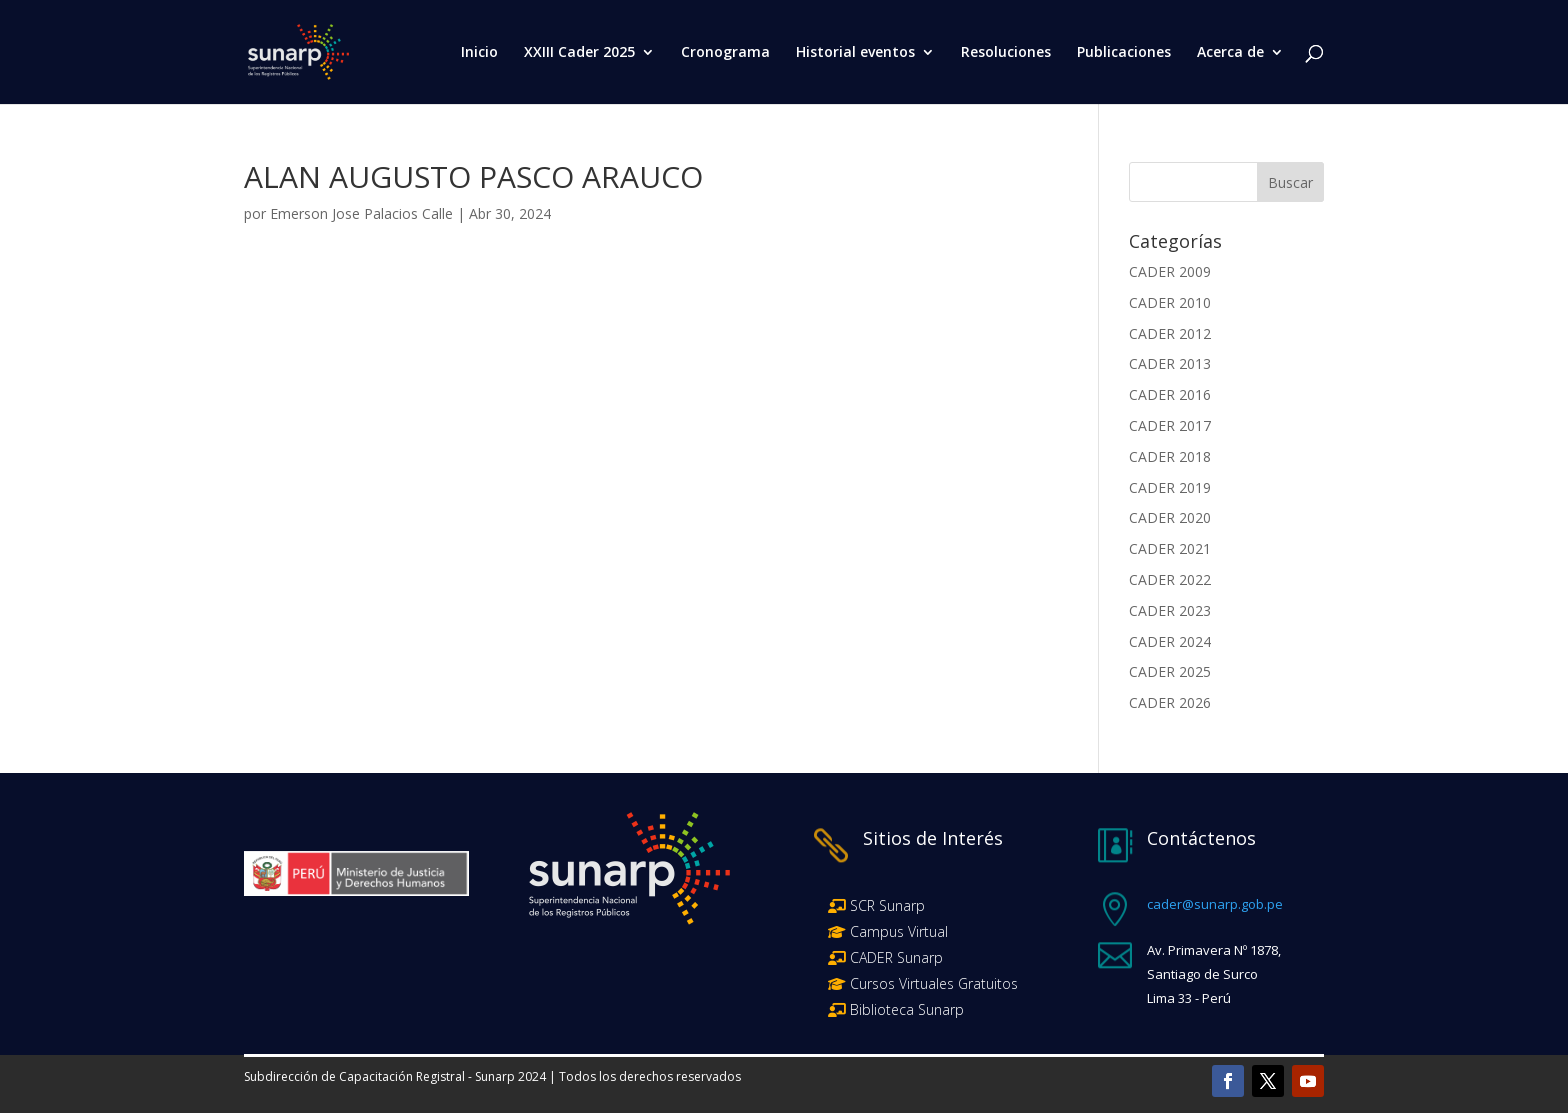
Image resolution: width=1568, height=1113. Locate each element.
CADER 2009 (1170, 271)
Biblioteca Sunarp (907, 1009)
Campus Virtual (897, 931)
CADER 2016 (1170, 394)
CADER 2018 (1170, 456)
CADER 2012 (1170, 333)
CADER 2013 (1170, 363)
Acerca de (1230, 53)
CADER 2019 (1170, 487)
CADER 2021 (1170, 548)
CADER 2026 (1170, 702)
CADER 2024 (1170, 641)
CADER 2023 (1170, 610)
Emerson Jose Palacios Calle (361, 213)
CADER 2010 (1170, 302)
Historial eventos (855, 53)
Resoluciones (1006, 53)
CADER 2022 (1170, 579)
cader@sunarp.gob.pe (1215, 904)
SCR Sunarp (887, 905)
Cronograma (725, 53)
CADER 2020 (1170, 517)
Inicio (479, 53)
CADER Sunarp (896, 957)
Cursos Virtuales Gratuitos (932, 983)
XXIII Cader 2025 (579, 53)
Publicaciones (1124, 53)
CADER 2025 (1170, 671)
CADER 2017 (1170, 425)
